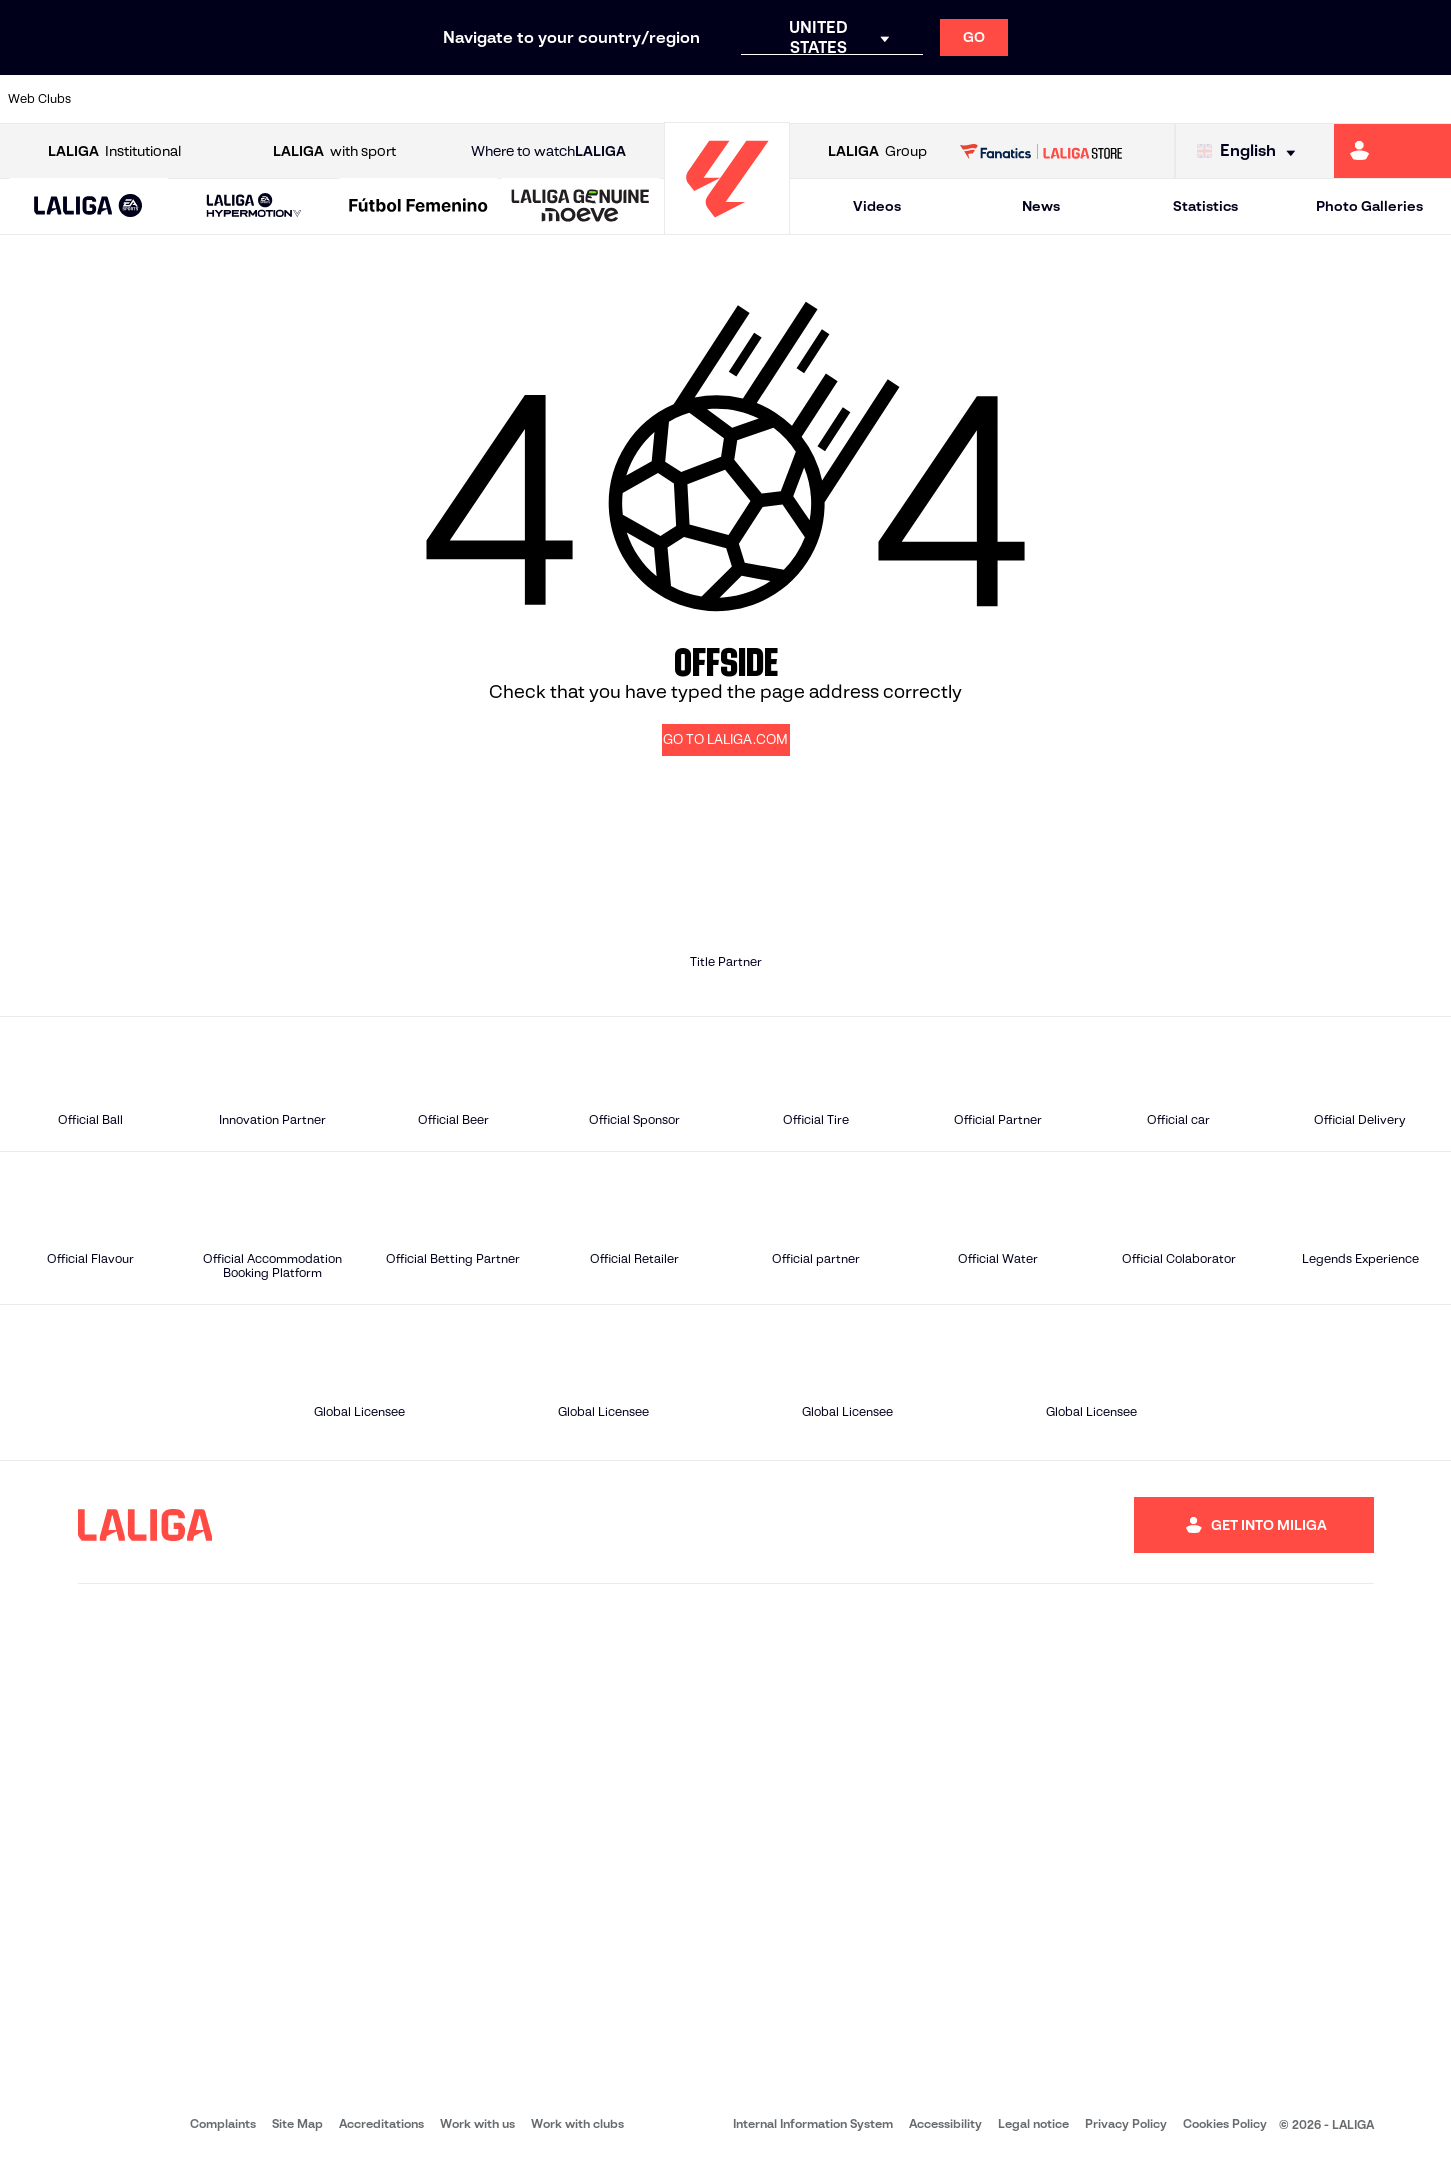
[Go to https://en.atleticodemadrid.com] (193, 99)
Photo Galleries (1369, 206)
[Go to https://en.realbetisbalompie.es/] (1016, 99)
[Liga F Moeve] (418, 207)
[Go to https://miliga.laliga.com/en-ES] (1392, 151)
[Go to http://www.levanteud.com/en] (673, 99)
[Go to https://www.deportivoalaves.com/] (330, 99)
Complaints (223, 2123)
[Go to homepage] (727, 225)
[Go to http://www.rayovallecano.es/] (742, 99)
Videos (877, 206)
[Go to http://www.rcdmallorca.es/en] (948, 99)
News (1041, 206)
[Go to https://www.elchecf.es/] (399, 99)
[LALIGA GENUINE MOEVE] (580, 207)
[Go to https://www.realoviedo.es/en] (1154, 99)
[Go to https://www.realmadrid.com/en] (1085, 99)
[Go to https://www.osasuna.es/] (262, 99)
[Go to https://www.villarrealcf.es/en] (1428, 99)
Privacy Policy (1126, 2123)
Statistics (1205, 206)
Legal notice (1033, 2123)
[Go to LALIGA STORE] (1041, 151)
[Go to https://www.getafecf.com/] (536, 99)
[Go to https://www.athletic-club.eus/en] (125, 99)
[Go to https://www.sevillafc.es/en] (1291, 99)
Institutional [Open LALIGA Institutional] (114, 151)
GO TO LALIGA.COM (725, 739)
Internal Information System (813, 2123)
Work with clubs (577, 2123)
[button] (89, 206)
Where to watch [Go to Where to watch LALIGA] (548, 151)
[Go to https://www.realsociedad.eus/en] (1222, 99)
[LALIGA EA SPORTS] (89, 207)
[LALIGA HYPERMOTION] (253, 206)
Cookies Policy (1225, 2123)
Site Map (297, 2123)
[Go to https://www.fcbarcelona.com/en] (468, 99)
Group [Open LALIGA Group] (877, 151)
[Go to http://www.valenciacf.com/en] (1359, 99)
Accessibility (945, 2123)
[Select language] (1251, 151)
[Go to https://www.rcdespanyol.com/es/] (879, 99)
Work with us (477, 2123)
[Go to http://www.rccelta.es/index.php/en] (811, 99)
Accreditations (381, 2123)
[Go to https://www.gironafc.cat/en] (605, 99)
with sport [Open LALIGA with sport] (334, 151)
